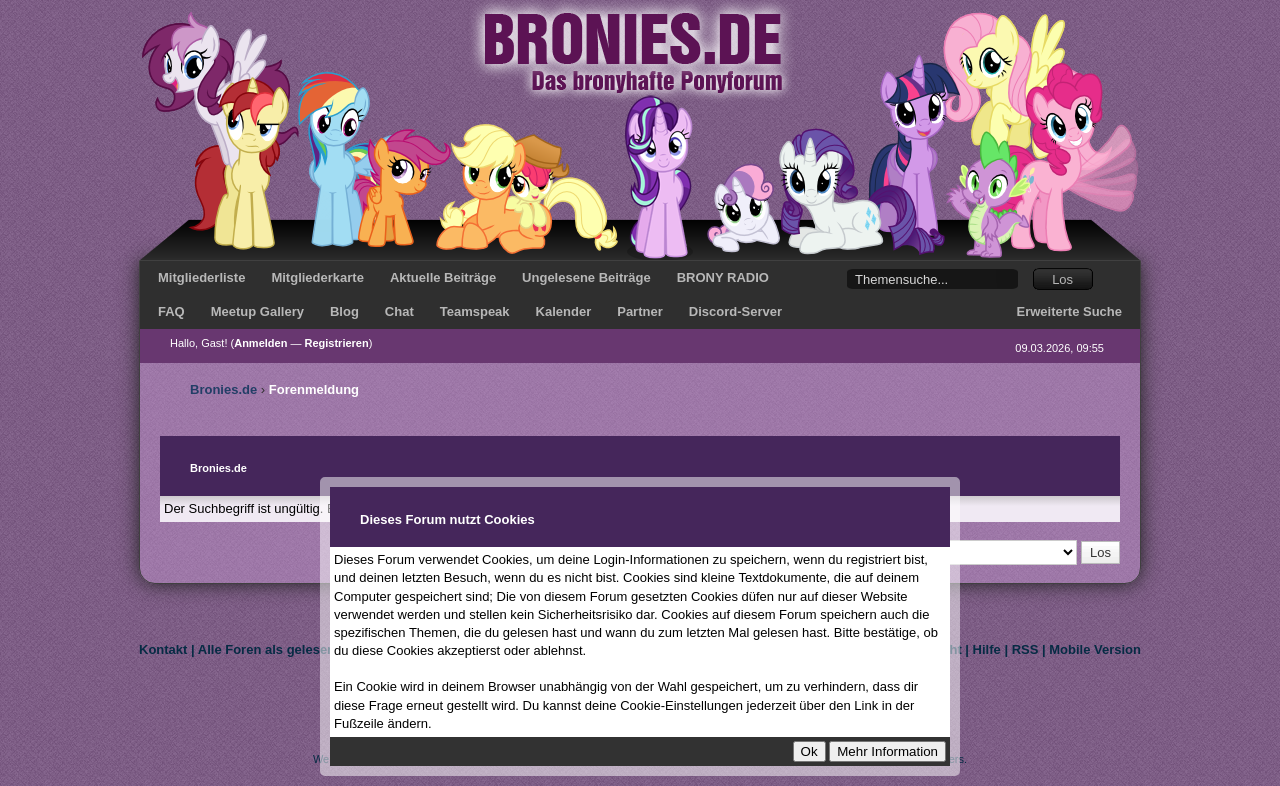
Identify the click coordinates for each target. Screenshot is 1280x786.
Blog (344, 311)
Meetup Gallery (257, 311)
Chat (399, 311)
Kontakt (163, 649)
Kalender (564, 311)
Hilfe (987, 649)
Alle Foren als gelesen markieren (299, 649)
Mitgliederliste (201, 277)
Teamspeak (475, 311)
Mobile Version (1095, 649)
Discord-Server (735, 311)
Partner (640, 311)
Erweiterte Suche (1070, 311)
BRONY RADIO (723, 277)
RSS (1025, 649)
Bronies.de (223, 389)
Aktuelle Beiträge (443, 277)
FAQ (171, 311)
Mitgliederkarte (317, 277)
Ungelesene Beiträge (586, 277)
